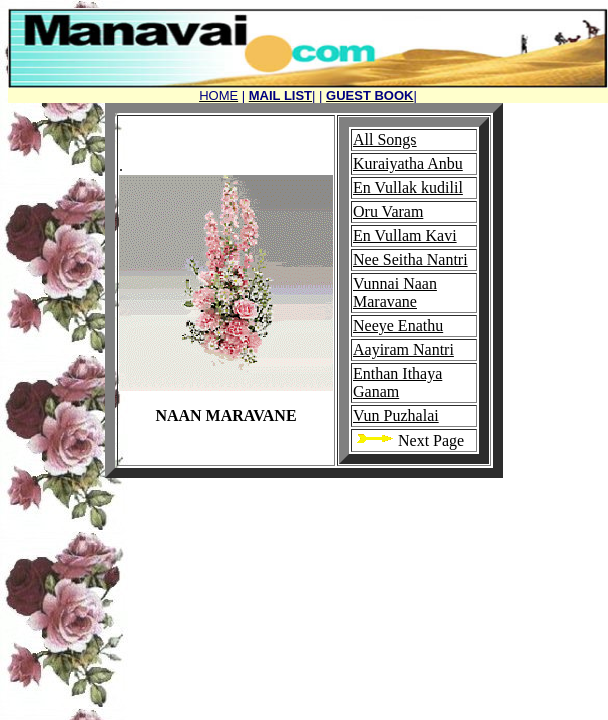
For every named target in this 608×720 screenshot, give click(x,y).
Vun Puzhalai (396, 415)
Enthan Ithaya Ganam (397, 382)
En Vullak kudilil (408, 187)
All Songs (385, 139)
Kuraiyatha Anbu (408, 163)
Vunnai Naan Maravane (395, 292)
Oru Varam (388, 211)
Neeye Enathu (398, 325)
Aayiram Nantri (403, 349)
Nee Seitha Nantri (410, 259)
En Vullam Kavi (405, 235)
